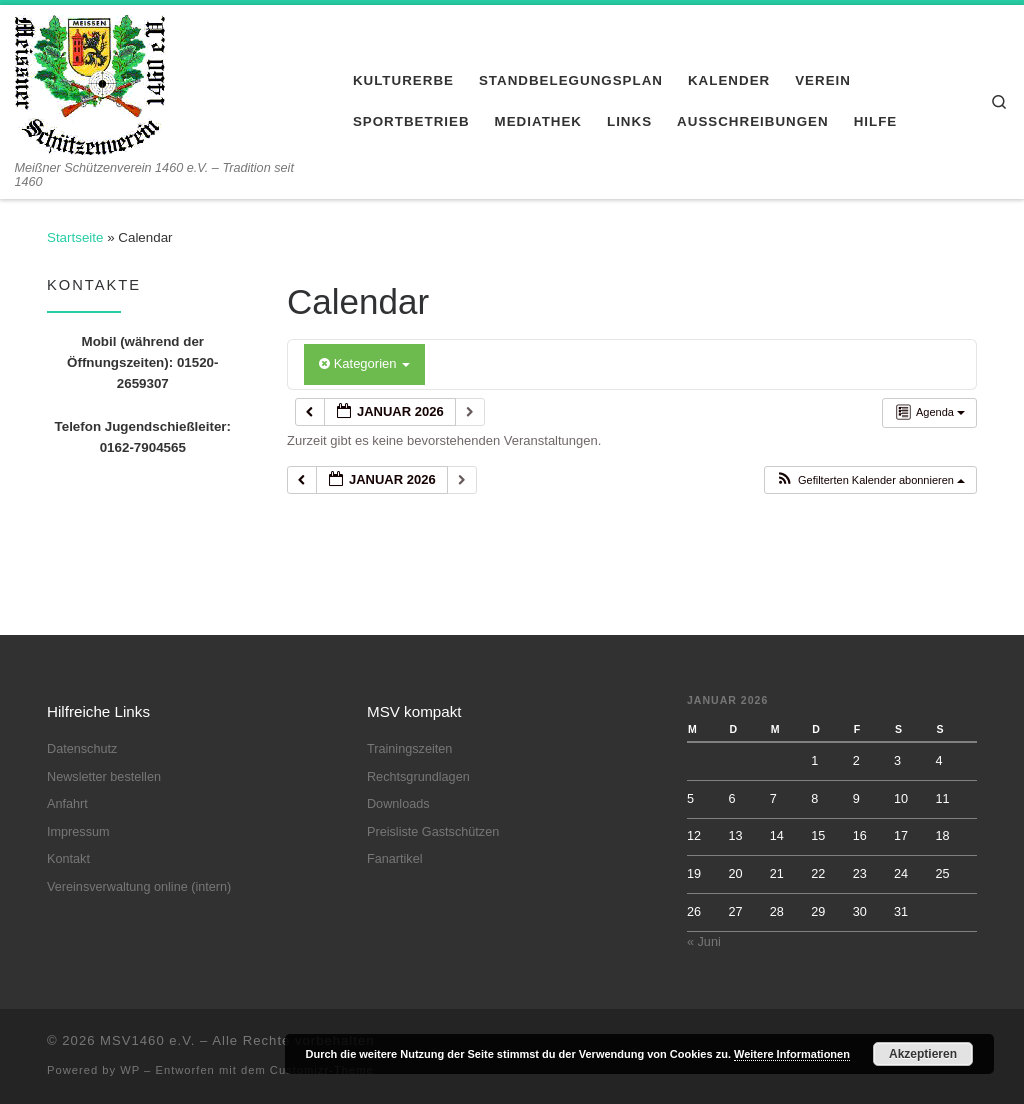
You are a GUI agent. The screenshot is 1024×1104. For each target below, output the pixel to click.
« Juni (704, 942)
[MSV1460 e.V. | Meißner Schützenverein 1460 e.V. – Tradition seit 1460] (90, 82)
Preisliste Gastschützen (433, 832)
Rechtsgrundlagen (418, 777)
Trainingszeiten (409, 749)
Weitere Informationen (792, 1054)
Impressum (78, 832)
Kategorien (364, 363)
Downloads (398, 804)
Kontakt (68, 859)
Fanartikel (395, 859)
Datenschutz (82, 749)
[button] (870, 480)
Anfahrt (67, 804)
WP (130, 1070)
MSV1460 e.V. (147, 1040)
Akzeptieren (923, 1054)
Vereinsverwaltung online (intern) (139, 887)
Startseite (75, 237)
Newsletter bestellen (104, 777)
